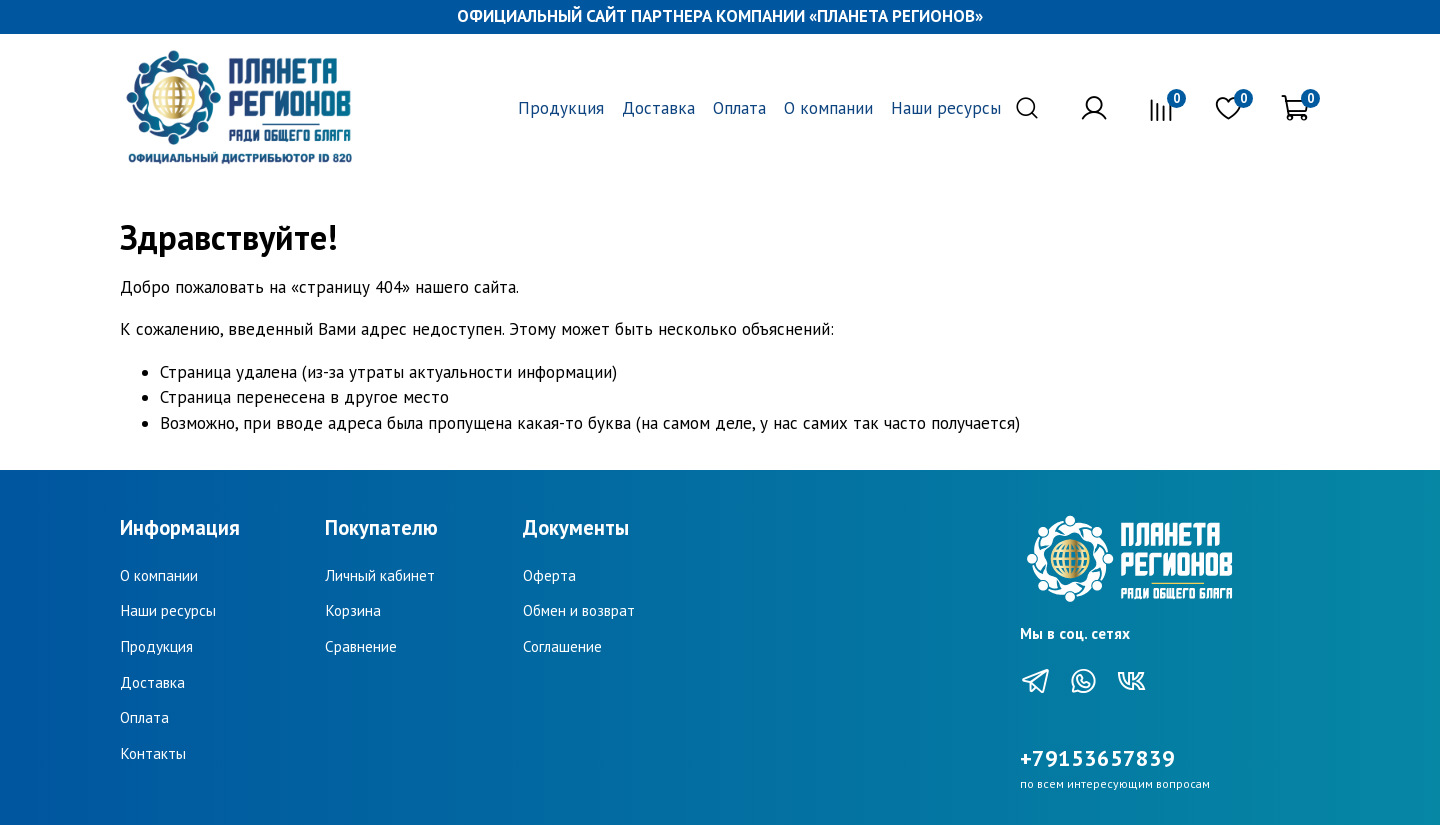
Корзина (353, 610)
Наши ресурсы (946, 108)
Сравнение (361, 646)
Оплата (739, 108)
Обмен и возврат (579, 610)
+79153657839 (1097, 758)
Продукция (561, 108)
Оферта (549, 575)
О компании (828, 108)
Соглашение (562, 646)
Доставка (658, 108)
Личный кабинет (380, 575)
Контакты (153, 753)
